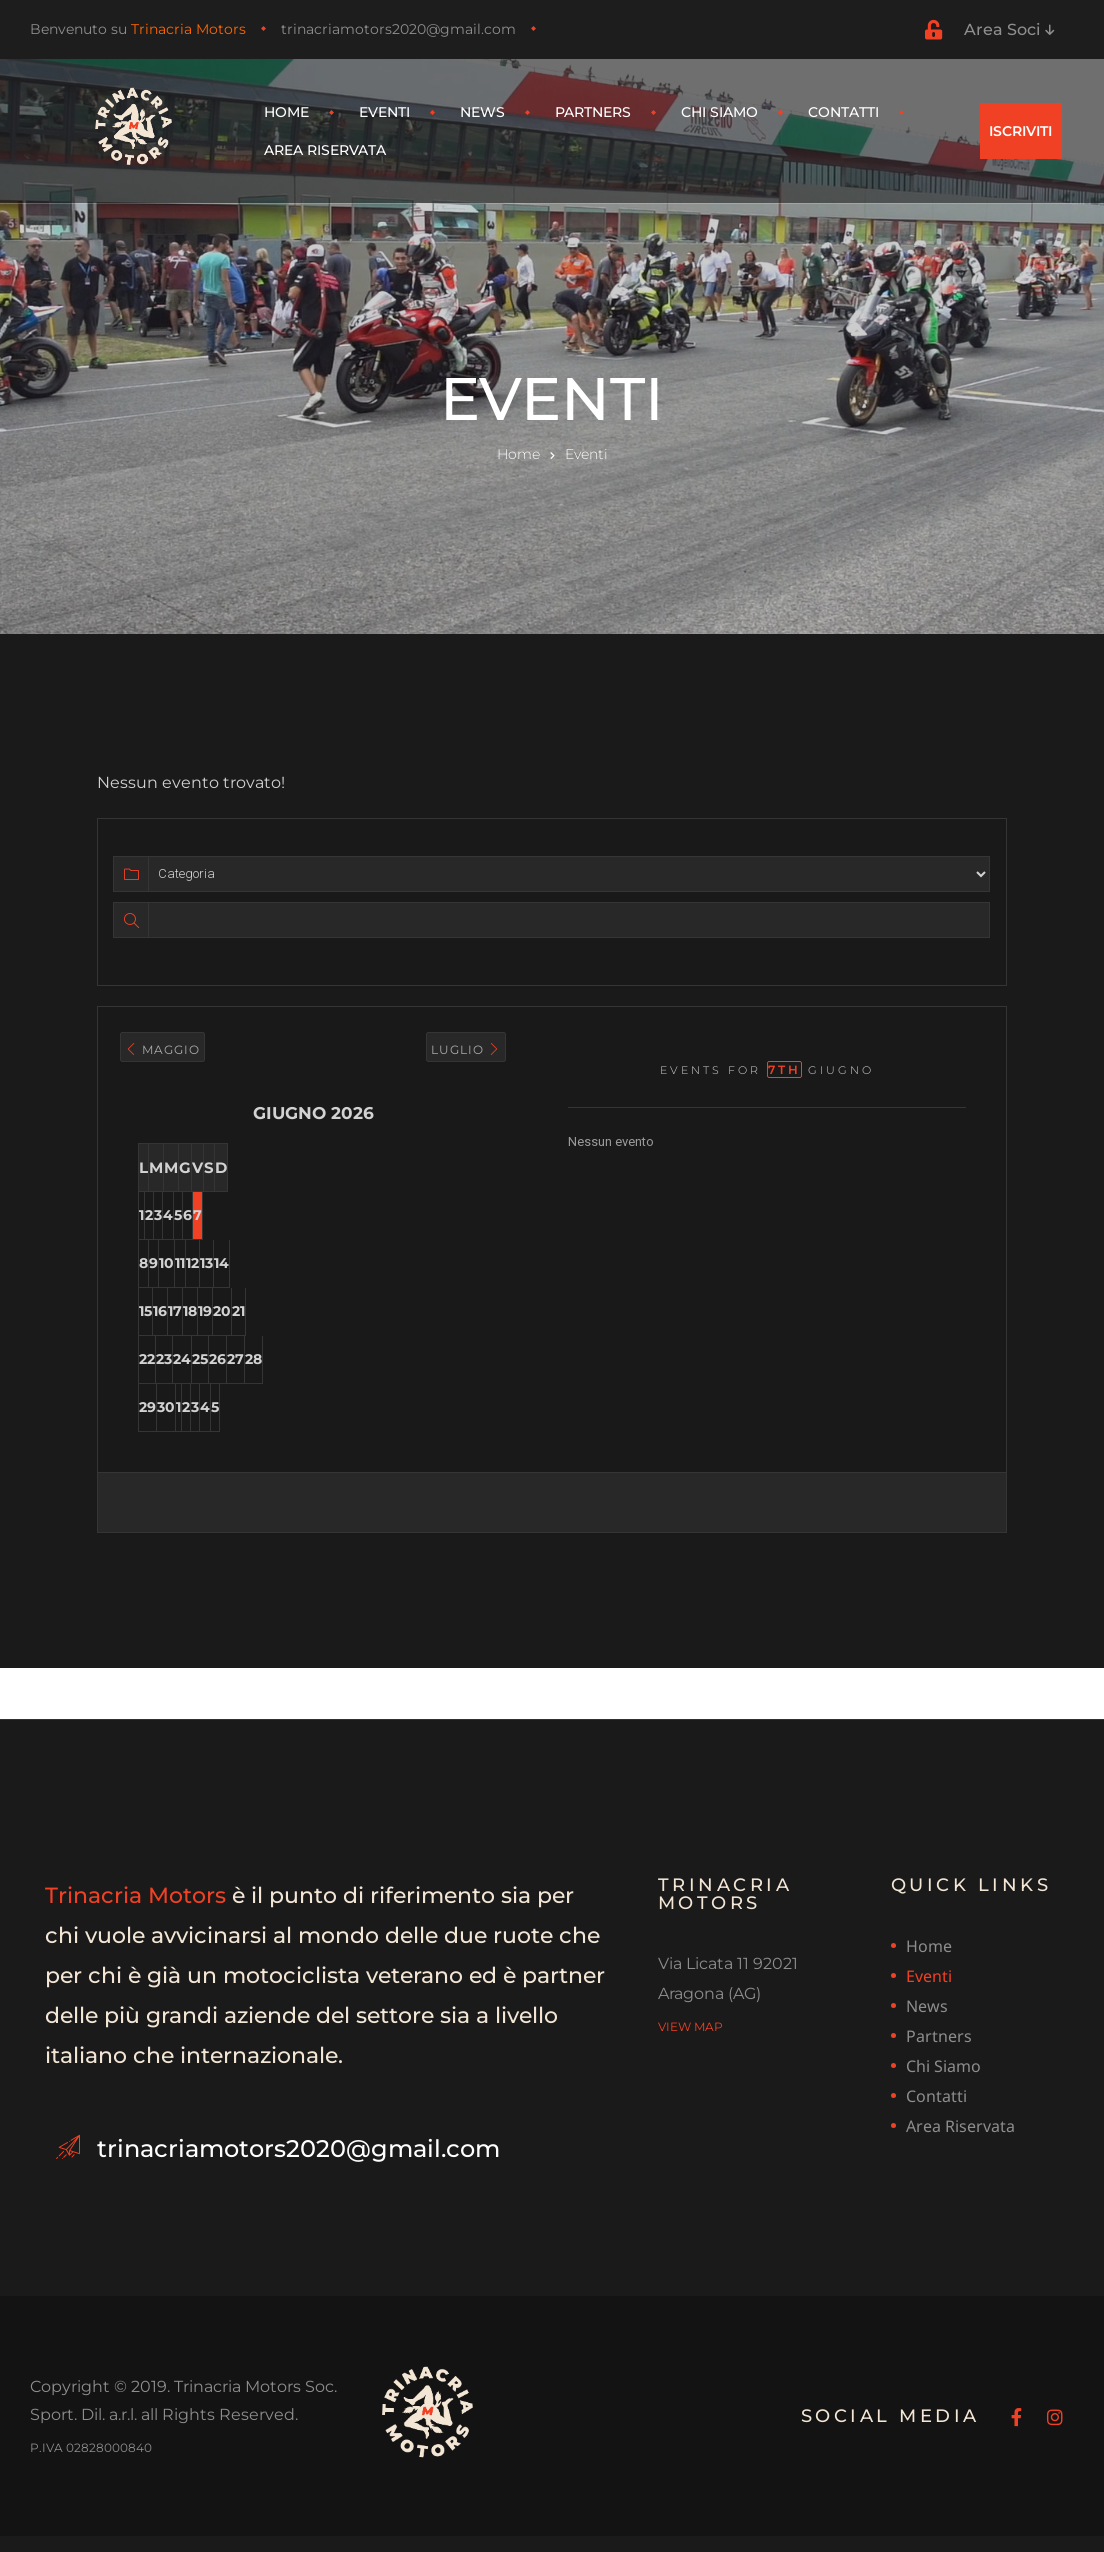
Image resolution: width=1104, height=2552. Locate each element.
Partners (593, 112)
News (482, 112)
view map (690, 2042)
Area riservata (325, 150)
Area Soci (1009, 29)
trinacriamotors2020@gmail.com (398, 29)
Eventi (384, 112)
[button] (1021, 130)
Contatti (843, 112)
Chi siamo (719, 112)
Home (286, 112)
